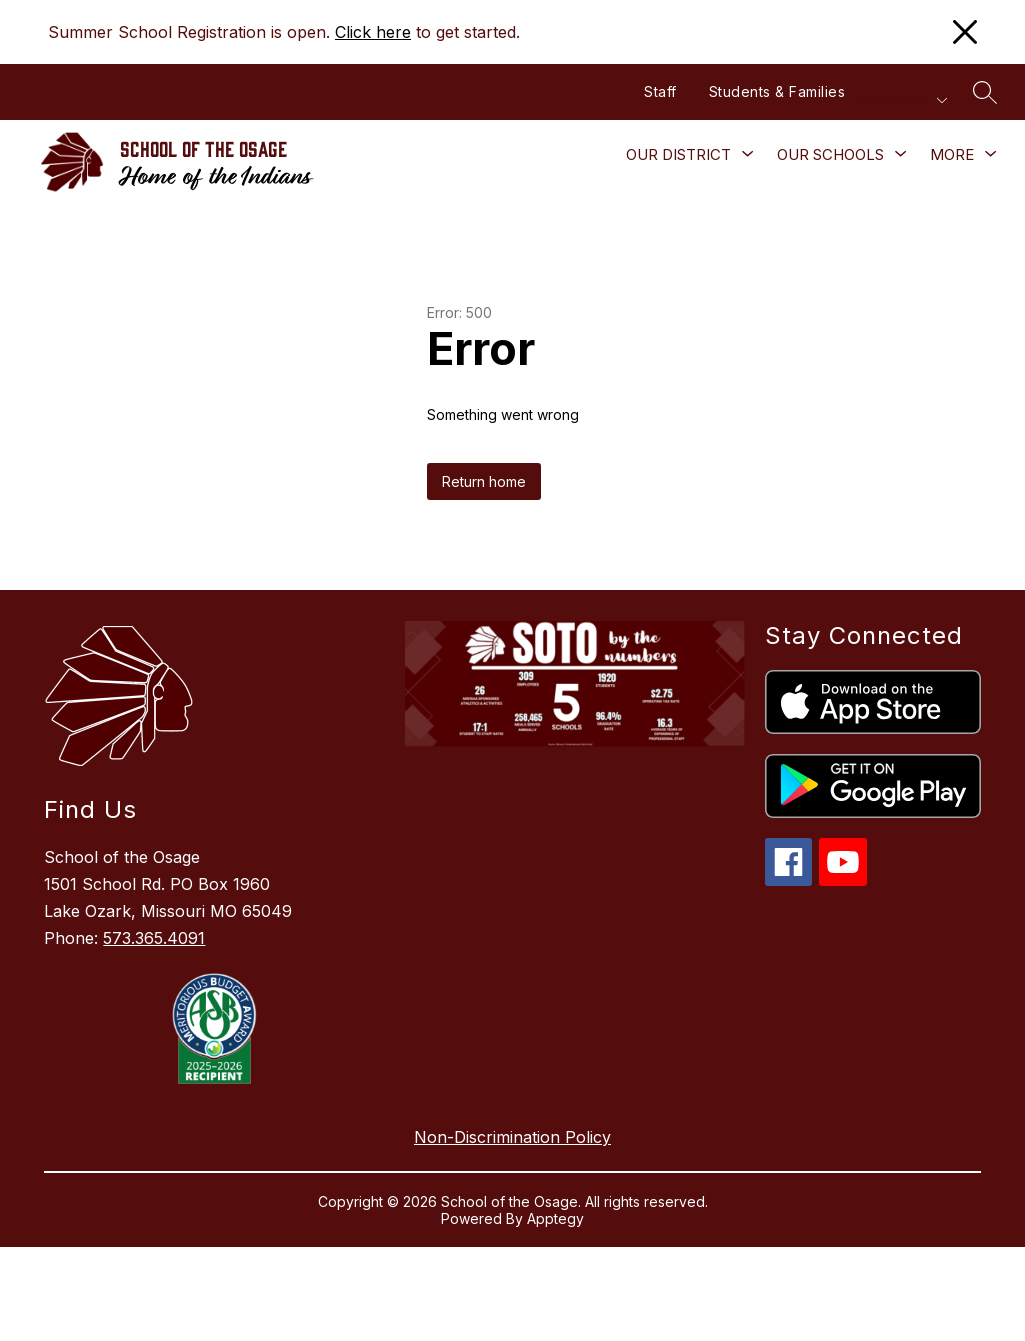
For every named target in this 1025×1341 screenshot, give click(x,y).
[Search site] (985, 92)
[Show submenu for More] (952, 155)
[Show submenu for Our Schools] (830, 155)
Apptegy (555, 1218)
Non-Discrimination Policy (512, 1137)
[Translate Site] (902, 100)
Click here (373, 32)
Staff (660, 91)
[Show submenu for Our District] (678, 155)
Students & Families (777, 91)
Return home (484, 481)
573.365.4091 (154, 938)
